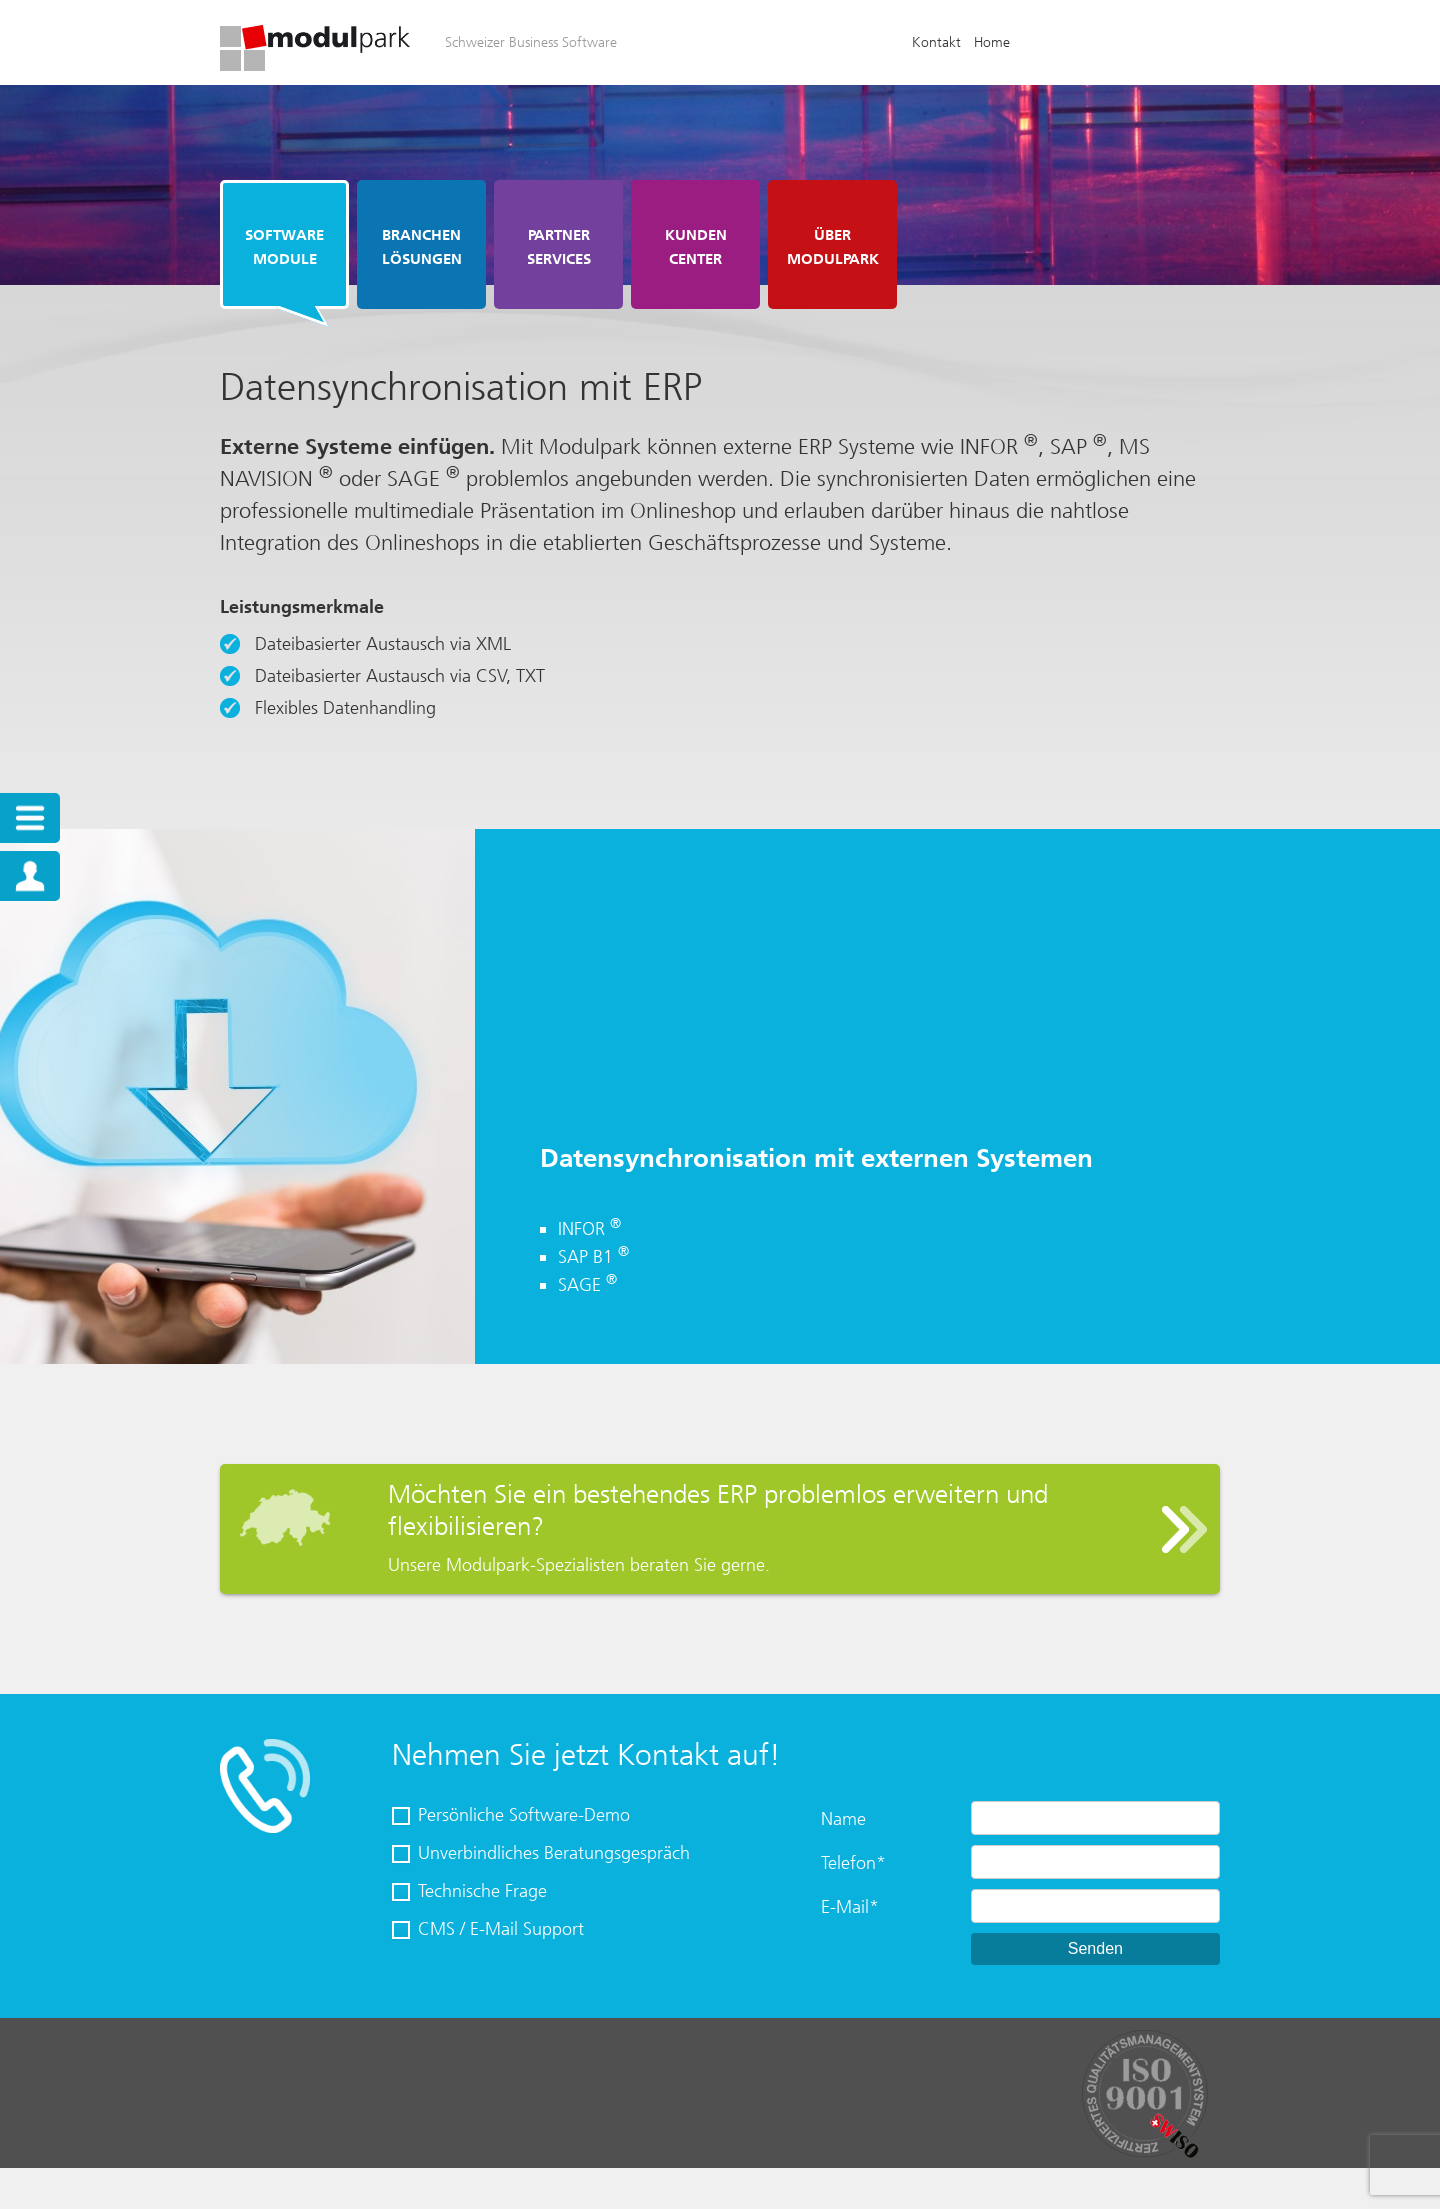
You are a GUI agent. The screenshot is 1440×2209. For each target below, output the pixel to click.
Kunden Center (696, 247)
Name (843, 1819)
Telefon (853, 1863)
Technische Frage (482, 1891)
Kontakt (936, 42)
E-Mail (850, 1907)
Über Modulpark (833, 247)
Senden (1095, 1948)
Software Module (284, 247)
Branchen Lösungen (422, 247)
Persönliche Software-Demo (524, 1815)
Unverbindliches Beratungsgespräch (554, 1853)
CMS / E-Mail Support (501, 1929)
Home (992, 42)
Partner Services (559, 247)
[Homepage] (315, 65)
